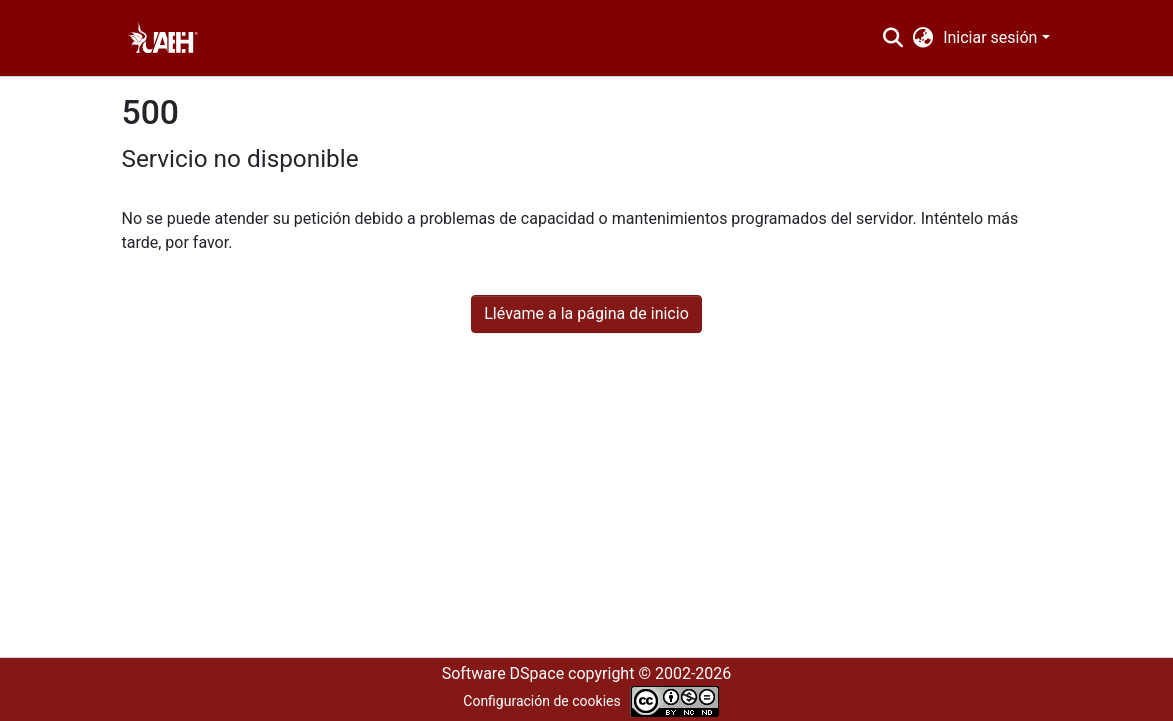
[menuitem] (923, 38)
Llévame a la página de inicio (586, 313)
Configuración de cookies (541, 701)
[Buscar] (892, 38)
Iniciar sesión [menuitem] (990, 37)
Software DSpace (503, 673)
